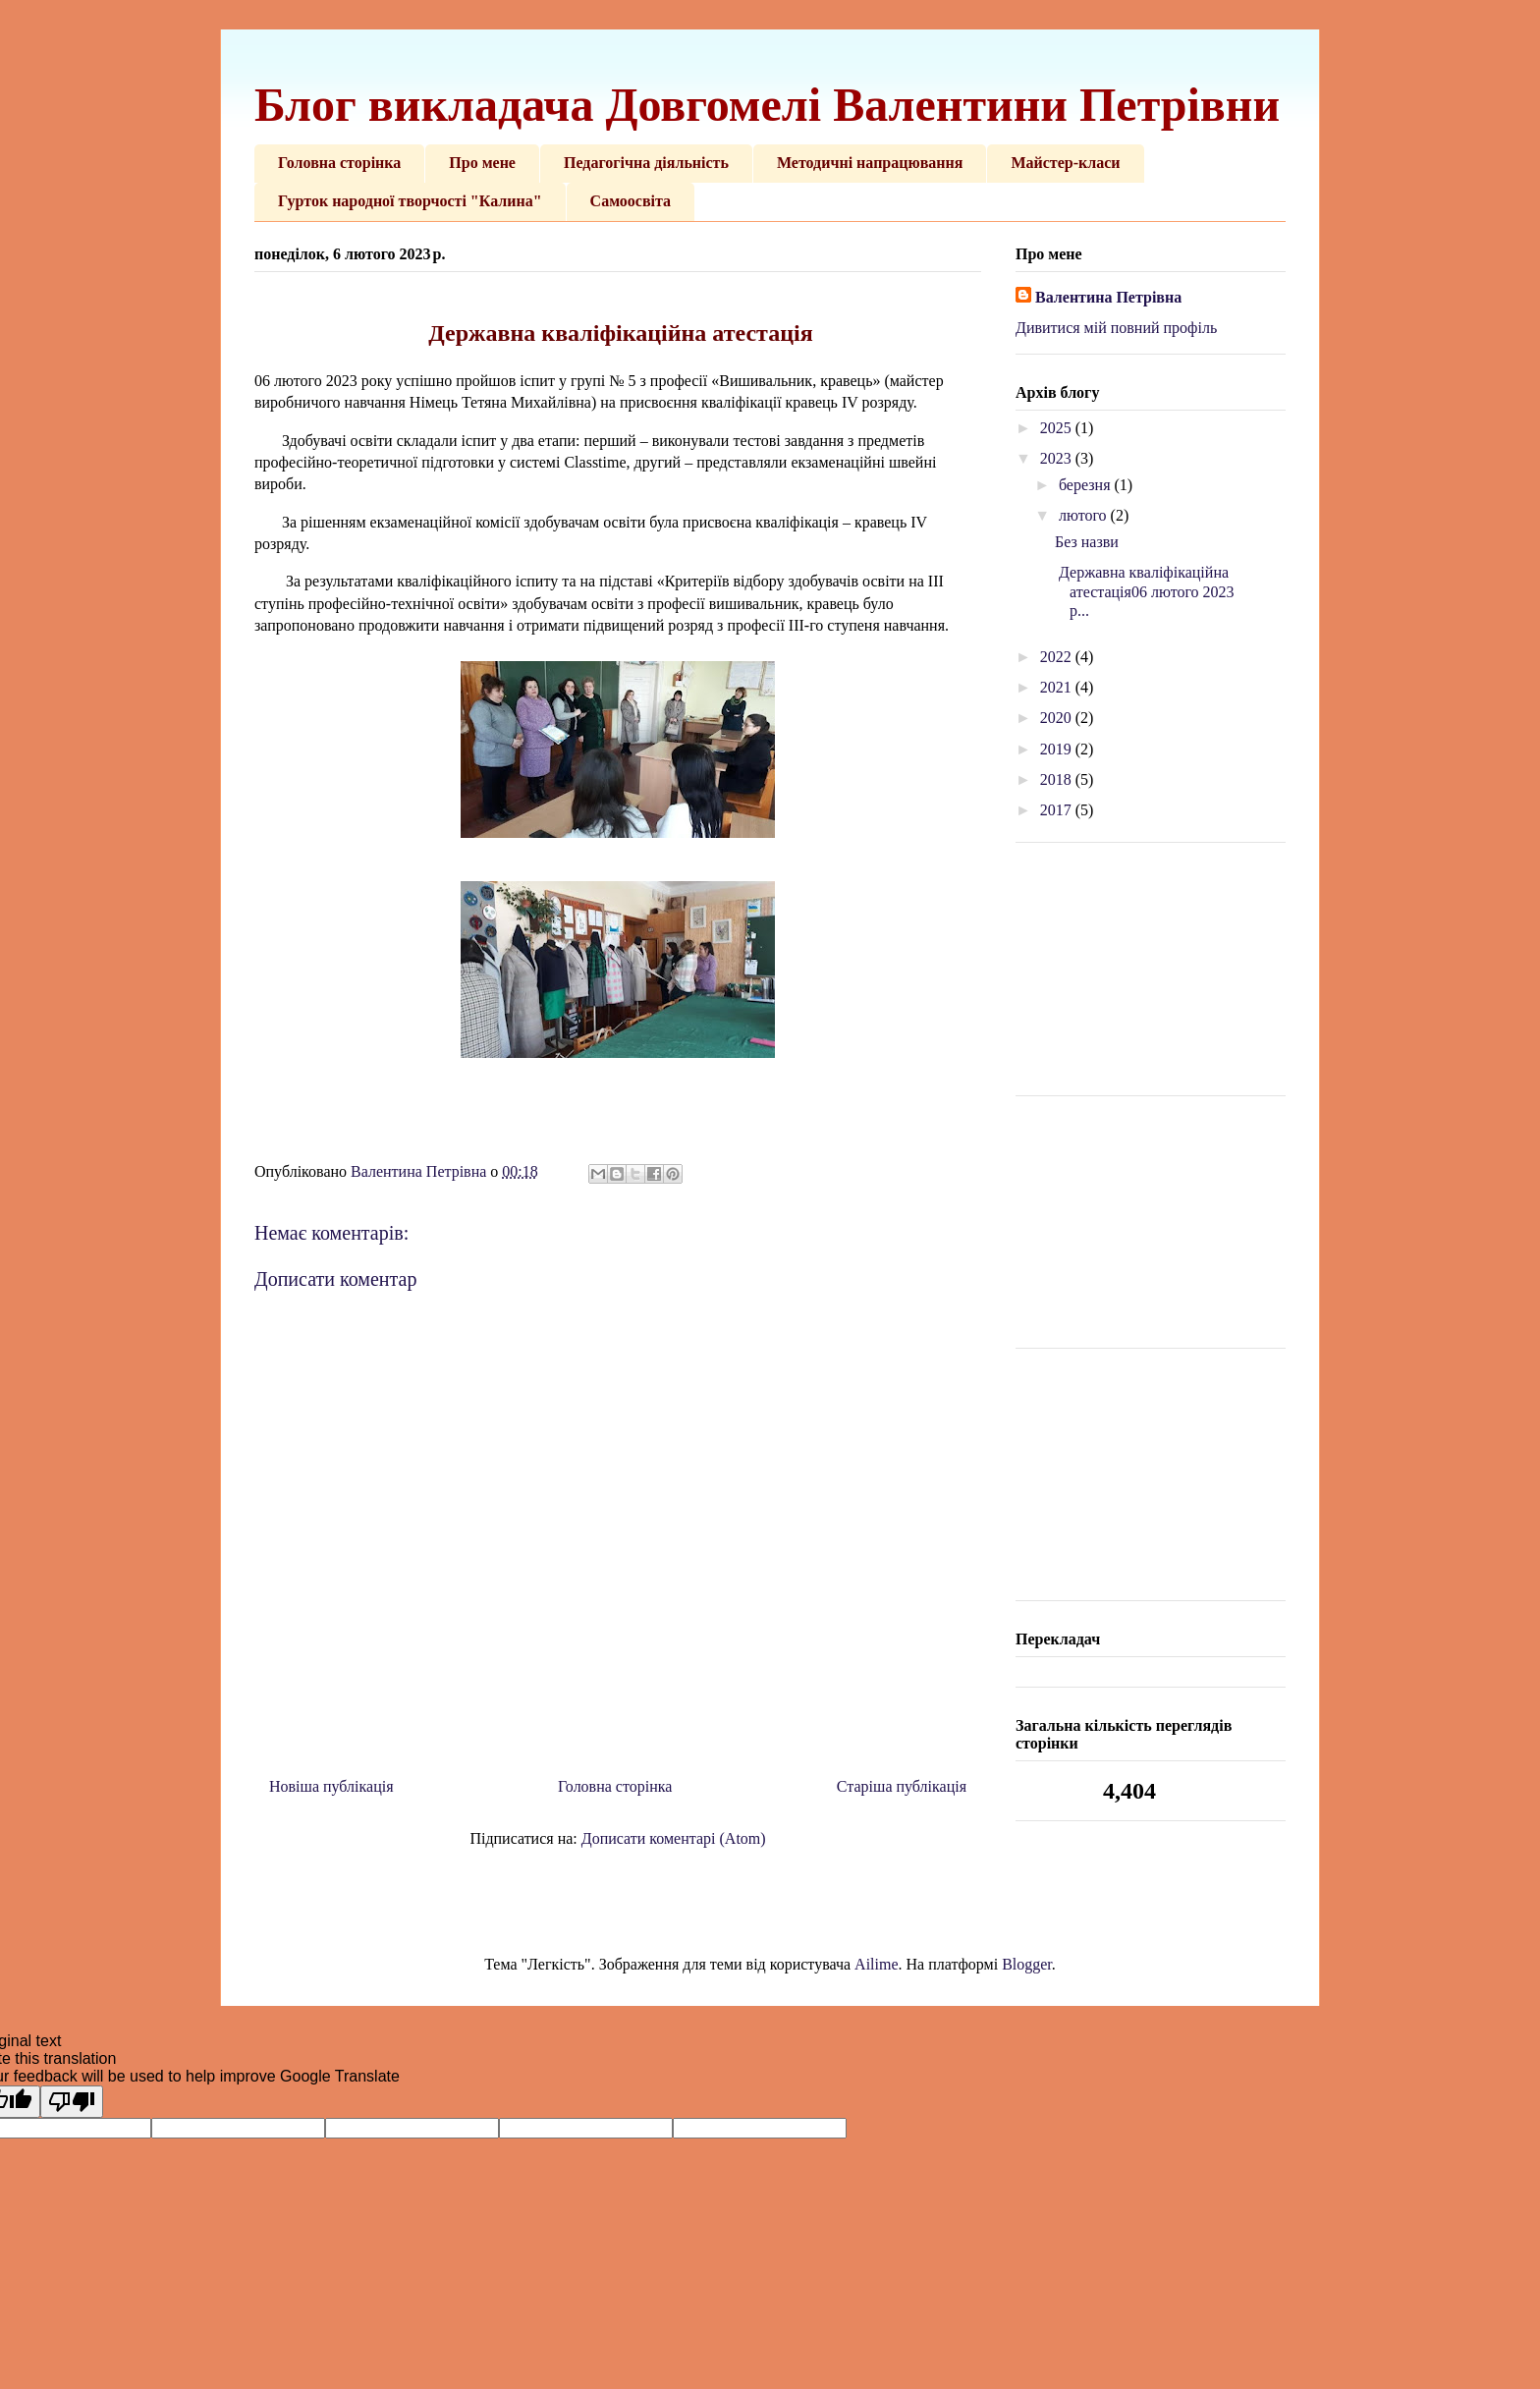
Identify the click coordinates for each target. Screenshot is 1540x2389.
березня (1087, 484)
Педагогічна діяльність (646, 162)
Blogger (1027, 1964)
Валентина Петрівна (1108, 297)
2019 (1057, 749)
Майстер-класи (1065, 162)
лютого (1085, 515)
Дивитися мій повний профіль (1116, 327)
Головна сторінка (339, 162)
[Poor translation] (71, 2101)
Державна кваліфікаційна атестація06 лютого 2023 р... (1145, 591)
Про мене (482, 162)
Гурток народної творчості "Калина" (410, 201)
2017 (1057, 810)
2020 (1057, 717)
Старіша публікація (901, 1786)
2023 (1057, 458)
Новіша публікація (331, 1786)
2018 (1057, 779)
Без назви (1087, 541)
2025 (1057, 427)
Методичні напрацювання (869, 162)
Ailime (876, 1964)
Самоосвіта (630, 201)
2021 (1057, 687)
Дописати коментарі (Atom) (673, 1838)
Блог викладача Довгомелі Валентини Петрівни (767, 105)
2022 (1057, 656)
